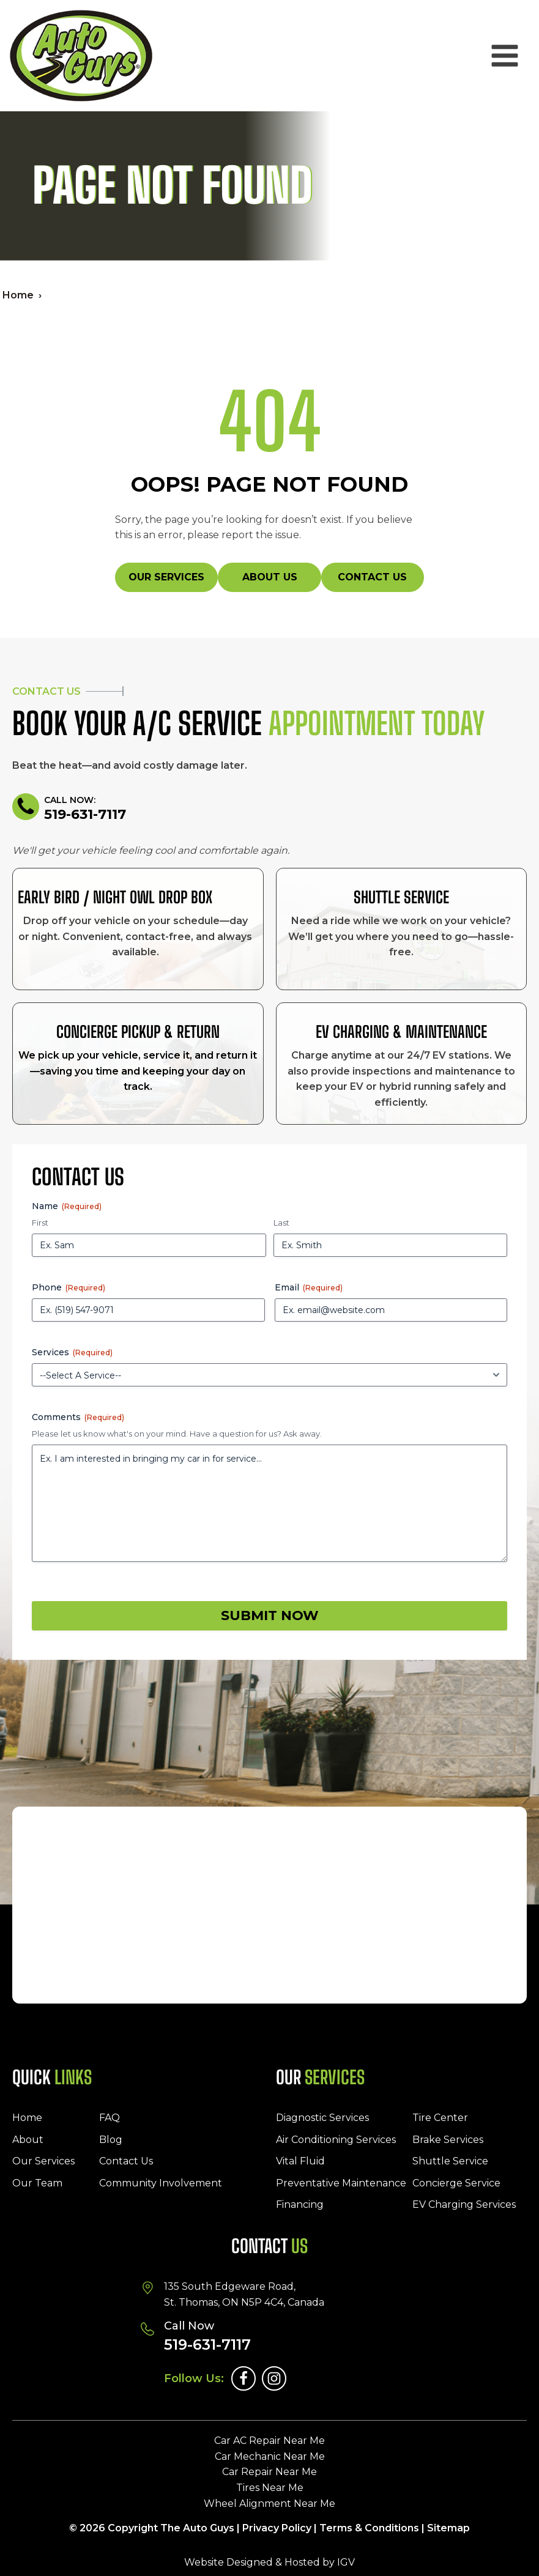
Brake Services (447, 2139)
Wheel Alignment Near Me (269, 2503)
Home (18, 295)
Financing (300, 2204)
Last (281, 1222)
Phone (68, 1287)
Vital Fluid (300, 2161)
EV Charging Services (464, 2204)
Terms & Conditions (369, 2528)
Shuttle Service (450, 2161)
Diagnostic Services (322, 2117)
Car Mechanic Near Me (270, 2456)
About (27, 2139)
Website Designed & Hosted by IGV (269, 2562)
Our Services (166, 577)
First (40, 1222)
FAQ (109, 2117)
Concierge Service (456, 2183)
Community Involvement (160, 2183)
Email (309, 1287)
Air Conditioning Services (336, 2139)
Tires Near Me (269, 2487)
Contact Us (372, 577)
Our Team (37, 2183)
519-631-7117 (85, 815)
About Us (269, 577)
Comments (78, 1417)
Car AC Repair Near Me (269, 2440)
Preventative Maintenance (341, 2183)
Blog (110, 2139)
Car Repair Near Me (269, 2472)
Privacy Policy (276, 2528)
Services (72, 1352)
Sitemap (448, 2528)
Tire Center (440, 2117)
